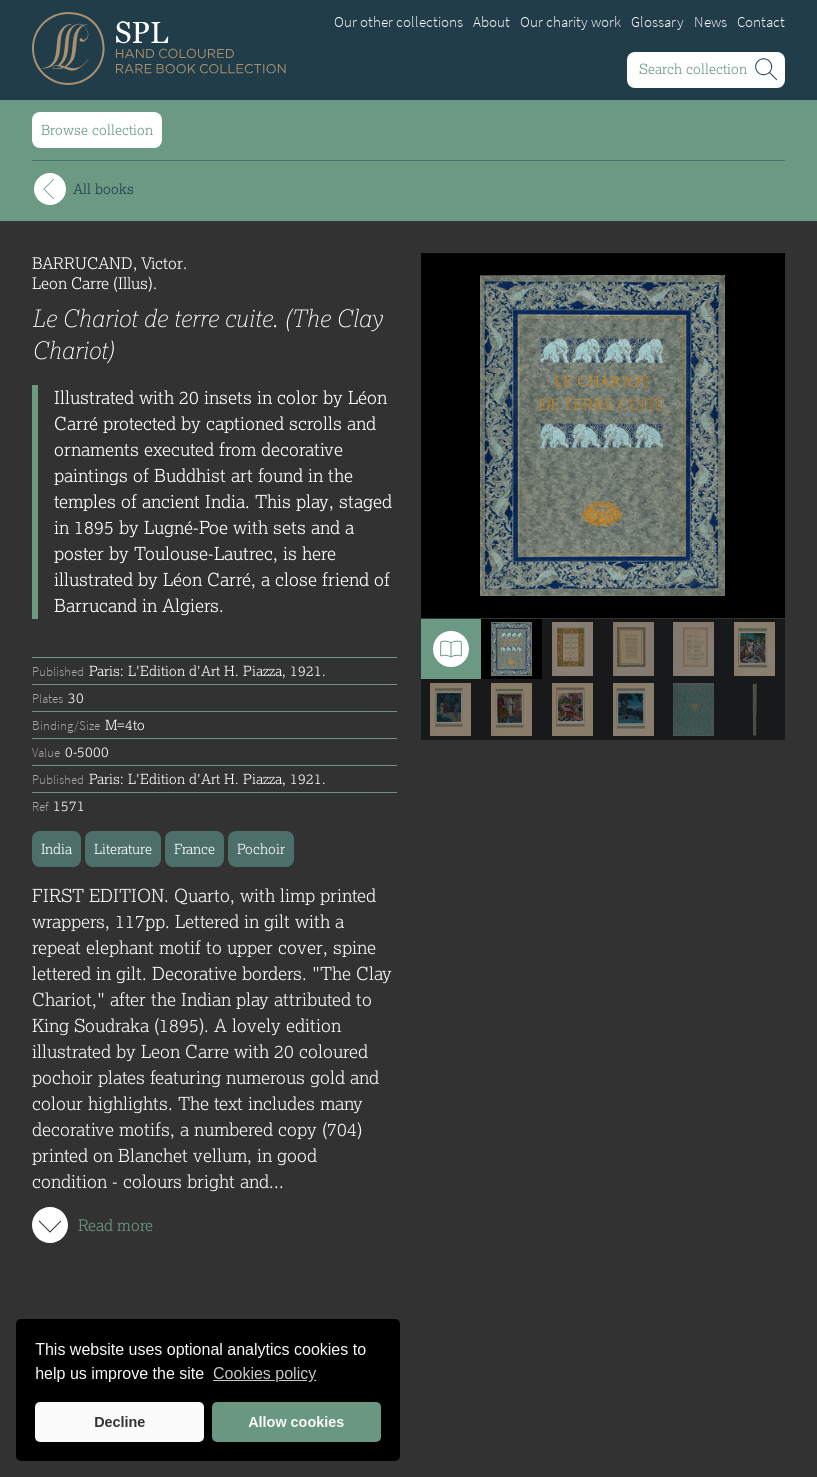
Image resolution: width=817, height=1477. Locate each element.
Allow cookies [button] (296, 1422)
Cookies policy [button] (264, 1373)
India (56, 848)
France (194, 848)
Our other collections (398, 22)
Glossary (657, 22)
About (491, 22)
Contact (761, 22)
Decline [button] (119, 1422)
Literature (123, 848)
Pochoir (261, 848)
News (710, 22)
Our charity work (570, 22)
